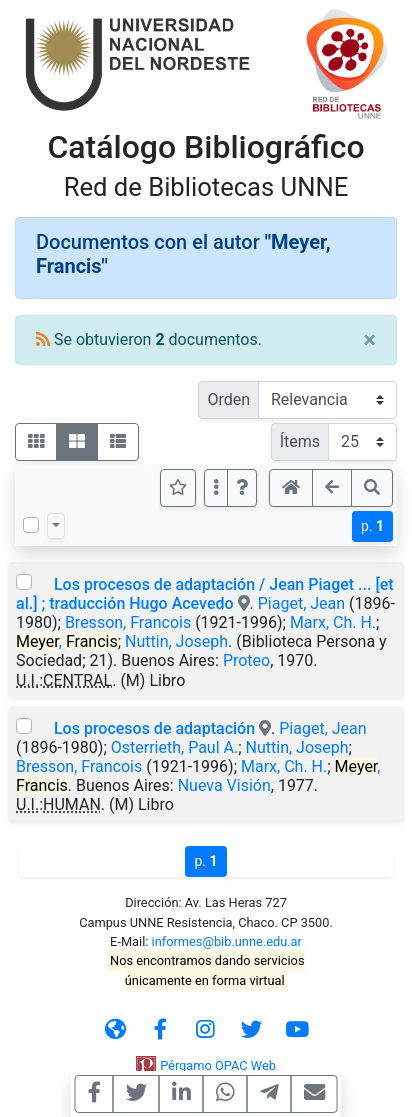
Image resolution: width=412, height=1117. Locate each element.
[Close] (369, 340)
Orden (228, 399)
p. (372, 526)
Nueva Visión (224, 785)
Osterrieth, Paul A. (174, 747)
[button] (242, 488)
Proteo (246, 660)
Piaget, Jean (301, 603)
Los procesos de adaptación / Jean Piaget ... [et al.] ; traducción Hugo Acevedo (205, 594)
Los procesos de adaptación (154, 728)
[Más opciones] (216, 488)
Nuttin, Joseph (176, 641)
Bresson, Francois (128, 622)
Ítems (300, 441)
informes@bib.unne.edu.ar (227, 941)
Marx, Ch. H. (333, 622)
